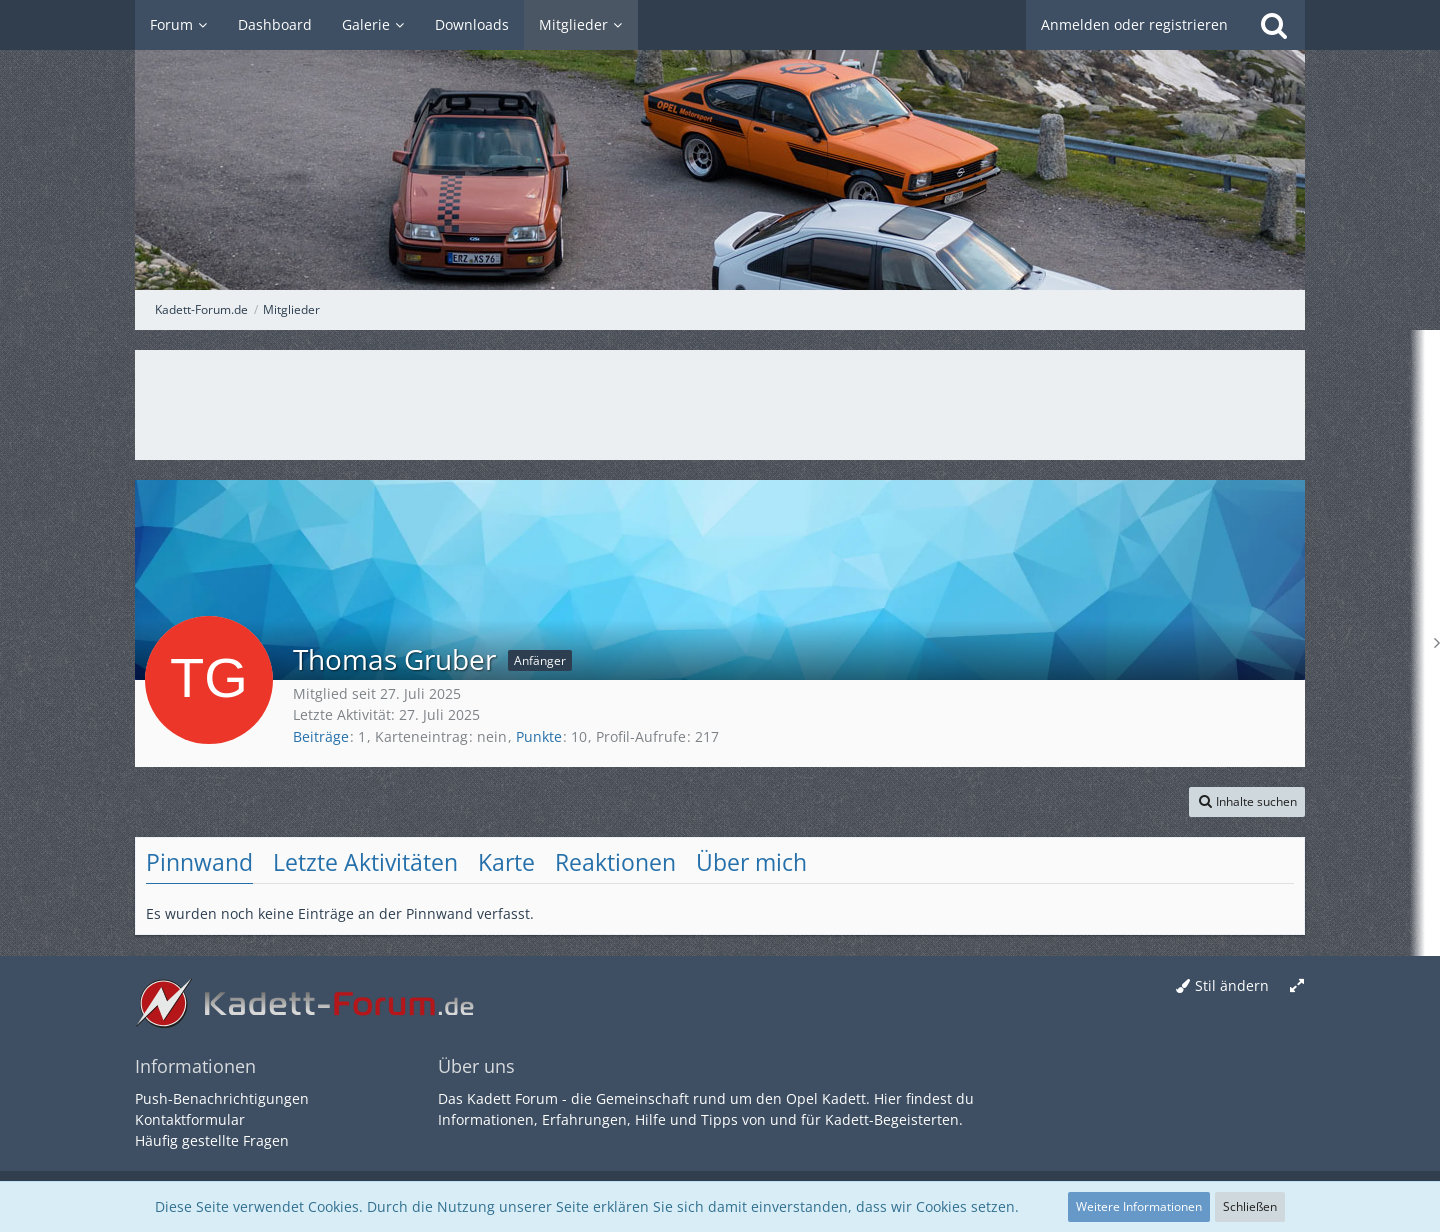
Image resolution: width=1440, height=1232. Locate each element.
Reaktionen (615, 862)
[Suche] (1274, 25)
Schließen (1250, 1206)
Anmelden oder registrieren (1134, 24)
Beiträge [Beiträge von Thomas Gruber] (321, 736)
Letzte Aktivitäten (365, 862)
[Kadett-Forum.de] (720, 145)
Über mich (751, 862)
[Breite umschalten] (1297, 986)
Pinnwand (199, 862)
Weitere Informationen (1139, 1206)
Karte (506, 862)
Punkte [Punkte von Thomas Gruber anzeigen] (539, 736)
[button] (1247, 802)
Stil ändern (1232, 985)
